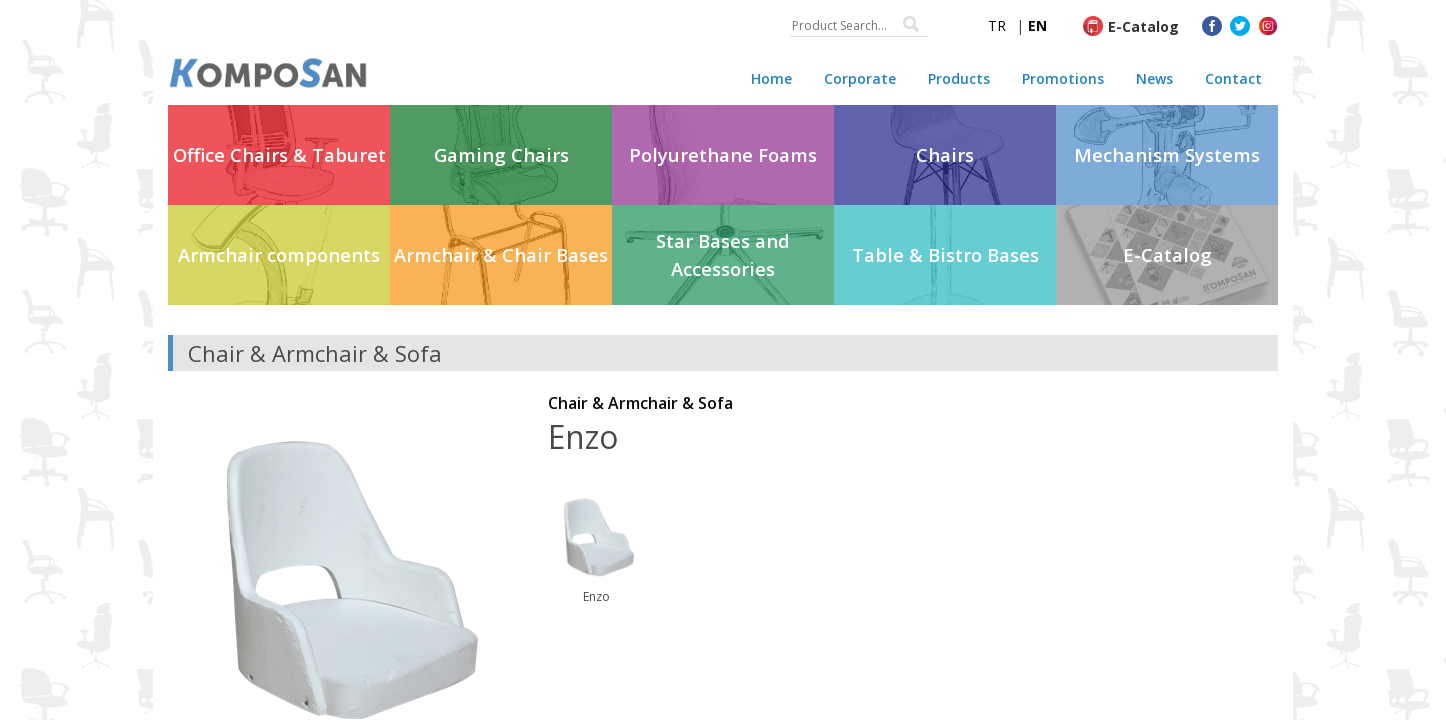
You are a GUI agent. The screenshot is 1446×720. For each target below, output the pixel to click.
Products (959, 78)
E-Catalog (1143, 26)
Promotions (1063, 78)
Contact (1233, 78)
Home (771, 78)
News (1154, 78)
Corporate (860, 78)
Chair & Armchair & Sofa (640, 403)
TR (997, 25)
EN (1037, 25)
